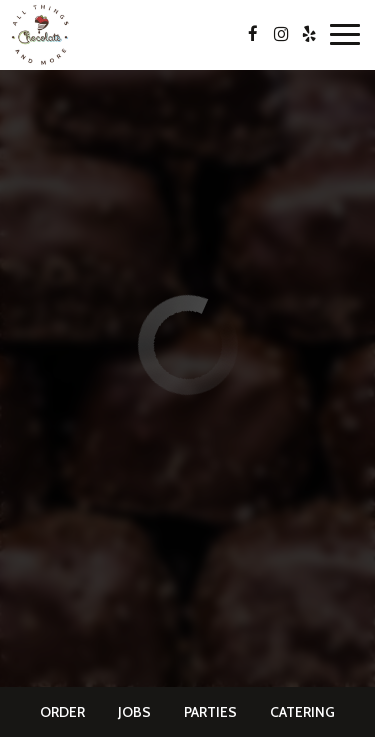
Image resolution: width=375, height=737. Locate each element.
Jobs (134, 712)
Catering (302, 712)
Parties (210, 712)
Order (62, 712)
